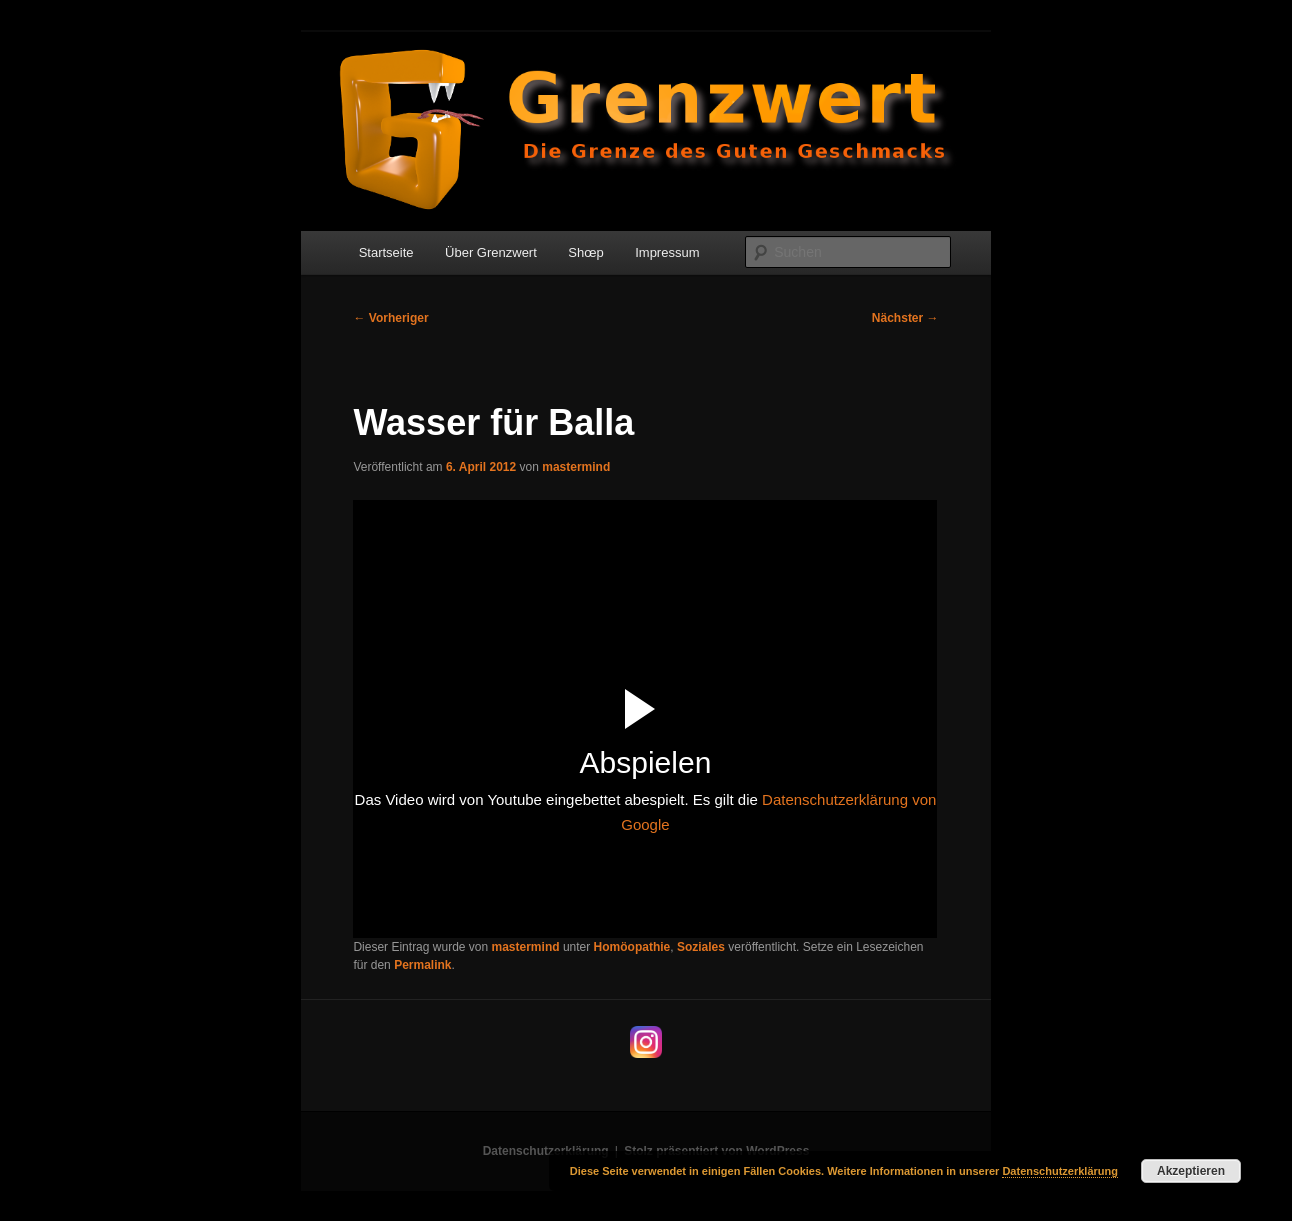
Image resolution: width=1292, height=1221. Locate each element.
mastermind (576, 467)
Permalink (422, 965)
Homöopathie (632, 947)
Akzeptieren (1191, 1171)
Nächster (905, 318)
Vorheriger (390, 318)
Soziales (701, 947)
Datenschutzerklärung (546, 1151)
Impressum (667, 252)
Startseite (386, 252)
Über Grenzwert (491, 252)
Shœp (585, 252)
